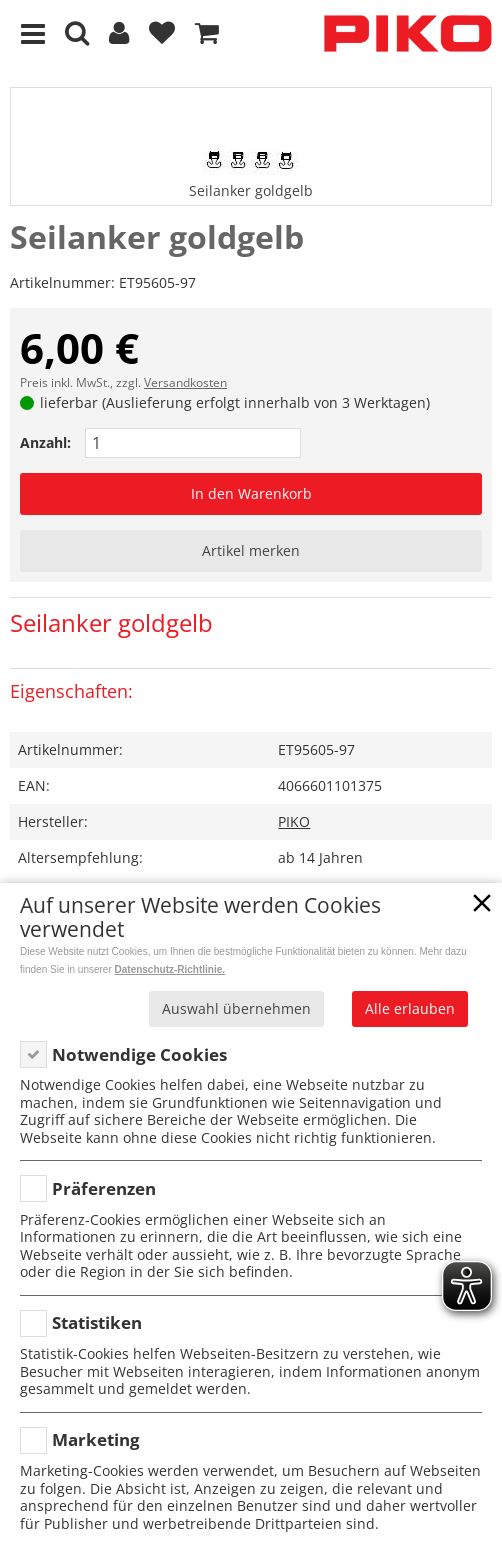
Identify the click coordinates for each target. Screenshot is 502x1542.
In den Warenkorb (251, 493)
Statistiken (97, 1322)
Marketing (96, 1439)
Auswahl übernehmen (236, 1008)
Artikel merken (251, 550)
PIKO (294, 821)
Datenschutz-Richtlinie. (170, 969)
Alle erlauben (410, 1008)
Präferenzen (104, 1188)
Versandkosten (185, 382)
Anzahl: (45, 442)
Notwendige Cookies (139, 1054)
